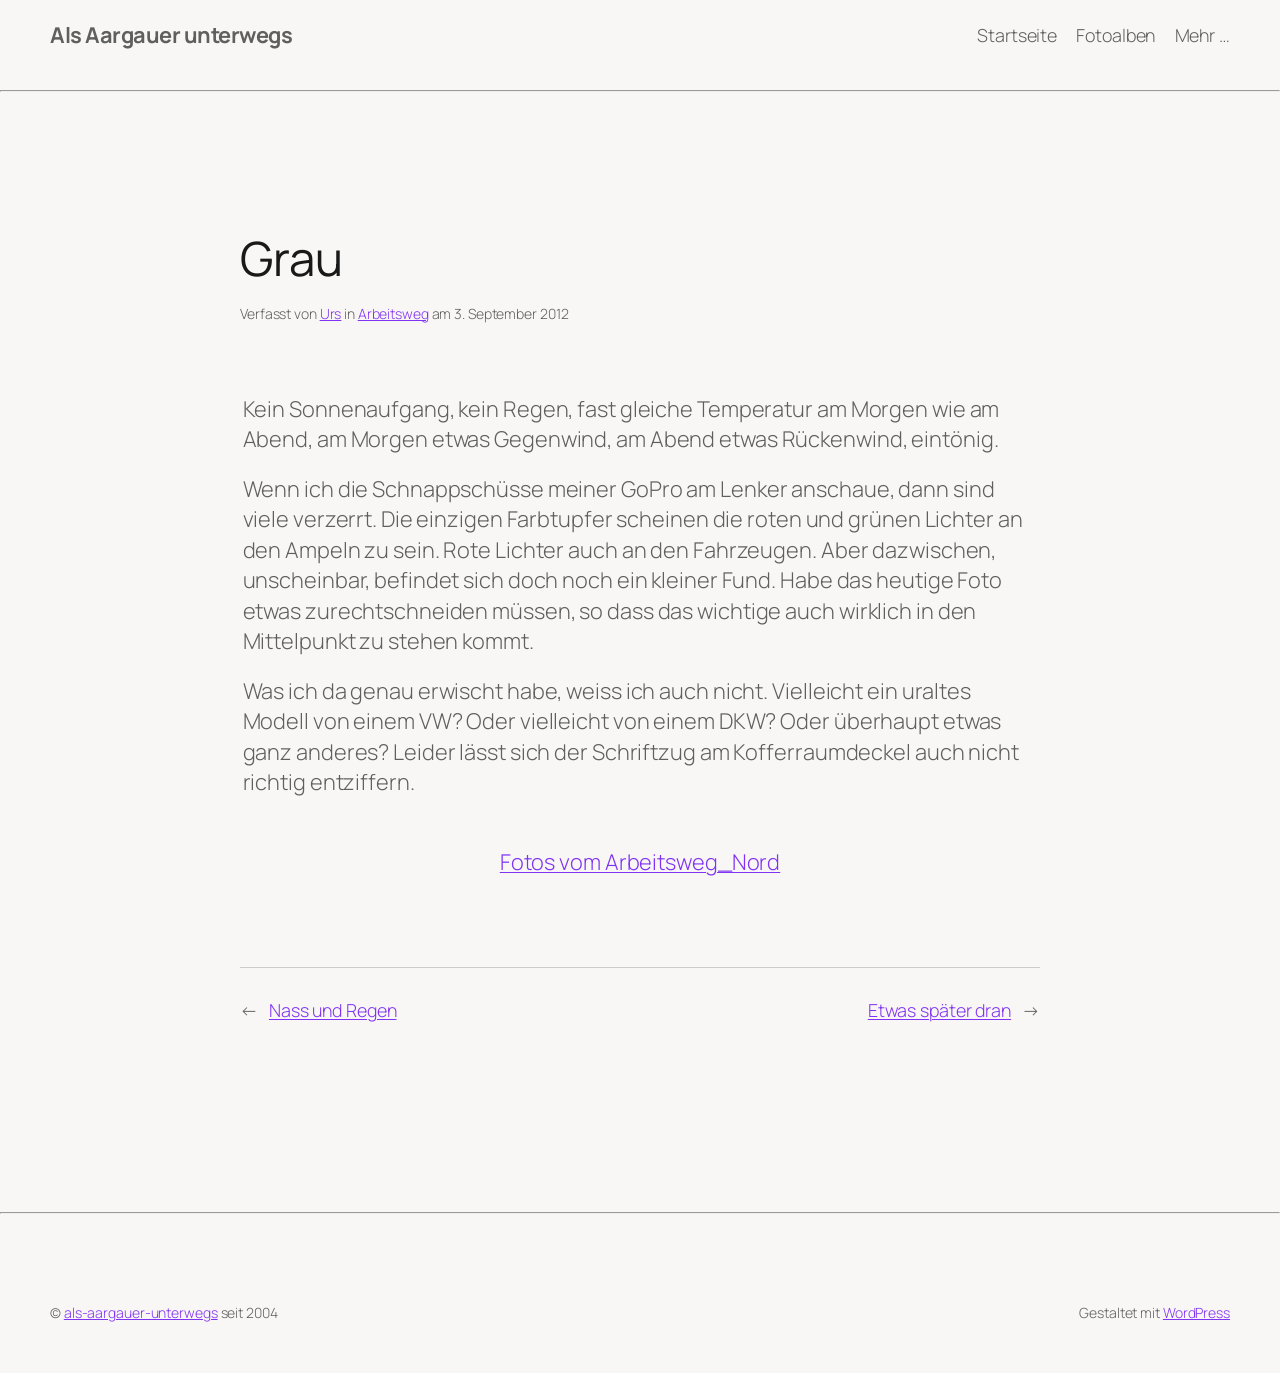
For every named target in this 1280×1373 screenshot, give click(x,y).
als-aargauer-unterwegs (141, 1312)
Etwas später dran (939, 1010)
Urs (331, 313)
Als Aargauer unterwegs (171, 35)
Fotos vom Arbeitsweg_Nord (640, 862)
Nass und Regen (333, 1010)
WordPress (1196, 1312)
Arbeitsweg (393, 313)
